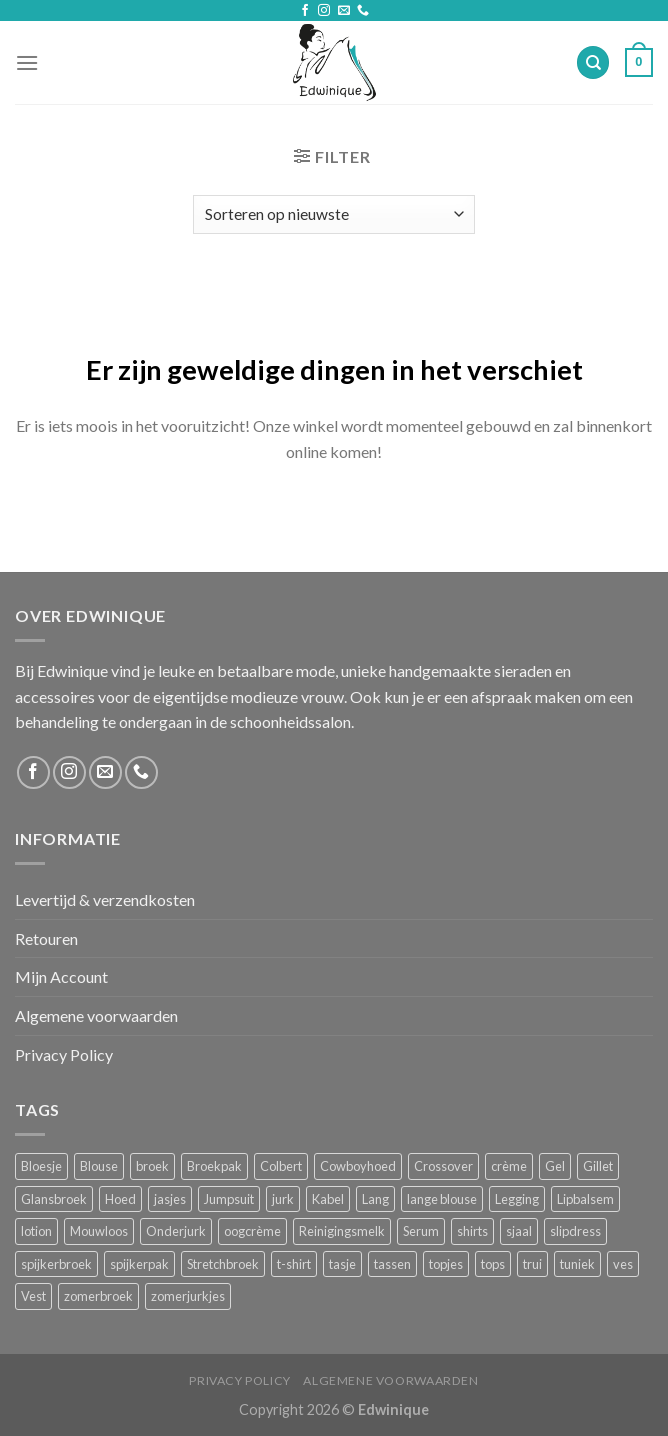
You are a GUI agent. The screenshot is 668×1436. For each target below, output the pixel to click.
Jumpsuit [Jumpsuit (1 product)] (229, 1199)
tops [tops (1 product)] (493, 1264)
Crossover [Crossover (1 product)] (443, 1166)
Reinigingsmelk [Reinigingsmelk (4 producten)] (342, 1231)
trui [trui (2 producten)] (532, 1264)
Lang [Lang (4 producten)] (375, 1199)
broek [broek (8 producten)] (152, 1166)
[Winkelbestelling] (334, 214)
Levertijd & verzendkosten (105, 899)
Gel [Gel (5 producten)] (555, 1166)
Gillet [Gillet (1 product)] (598, 1166)
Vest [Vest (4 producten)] (33, 1296)
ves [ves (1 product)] (623, 1264)
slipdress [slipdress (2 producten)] (575, 1231)
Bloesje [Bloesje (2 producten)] (41, 1166)
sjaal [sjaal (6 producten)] (519, 1231)
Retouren (46, 938)
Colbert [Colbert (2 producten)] (281, 1166)
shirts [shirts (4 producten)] (472, 1231)
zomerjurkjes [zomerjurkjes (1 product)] (188, 1296)
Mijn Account (61, 976)
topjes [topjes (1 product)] (446, 1264)
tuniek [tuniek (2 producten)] (577, 1264)
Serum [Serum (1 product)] (421, 1231)
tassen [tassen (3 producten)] (392, 1264)
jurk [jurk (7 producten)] (283, 1199)
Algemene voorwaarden (96, 1015)
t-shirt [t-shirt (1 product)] (294, 1264)
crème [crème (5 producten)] (509, 1166)
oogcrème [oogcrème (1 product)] (252, 1231)
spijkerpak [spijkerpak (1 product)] (139, 1264)
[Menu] (27, 62)
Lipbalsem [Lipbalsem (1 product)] (585, 1199)
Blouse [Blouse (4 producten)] (99, 1166)
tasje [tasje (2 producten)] (342, 1264)
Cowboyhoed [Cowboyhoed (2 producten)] (358, 1166)
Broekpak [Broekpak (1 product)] (214, 1166)
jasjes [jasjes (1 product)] (170, 1199)
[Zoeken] (593, 62)
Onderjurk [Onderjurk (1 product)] (176, 1231)
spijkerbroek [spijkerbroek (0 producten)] (56, 1264)
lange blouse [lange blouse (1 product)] (442, 1199)
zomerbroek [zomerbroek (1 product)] (98, 1296)
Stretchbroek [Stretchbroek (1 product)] (223, 1264)
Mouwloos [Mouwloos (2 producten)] (99, 1231)
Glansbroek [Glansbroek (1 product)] (54, 1199)
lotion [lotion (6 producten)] (36, 1231)
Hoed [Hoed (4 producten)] (120, 1199)
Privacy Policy (64, 1054)
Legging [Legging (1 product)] (517, 1199)
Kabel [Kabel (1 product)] (328, 1199)
